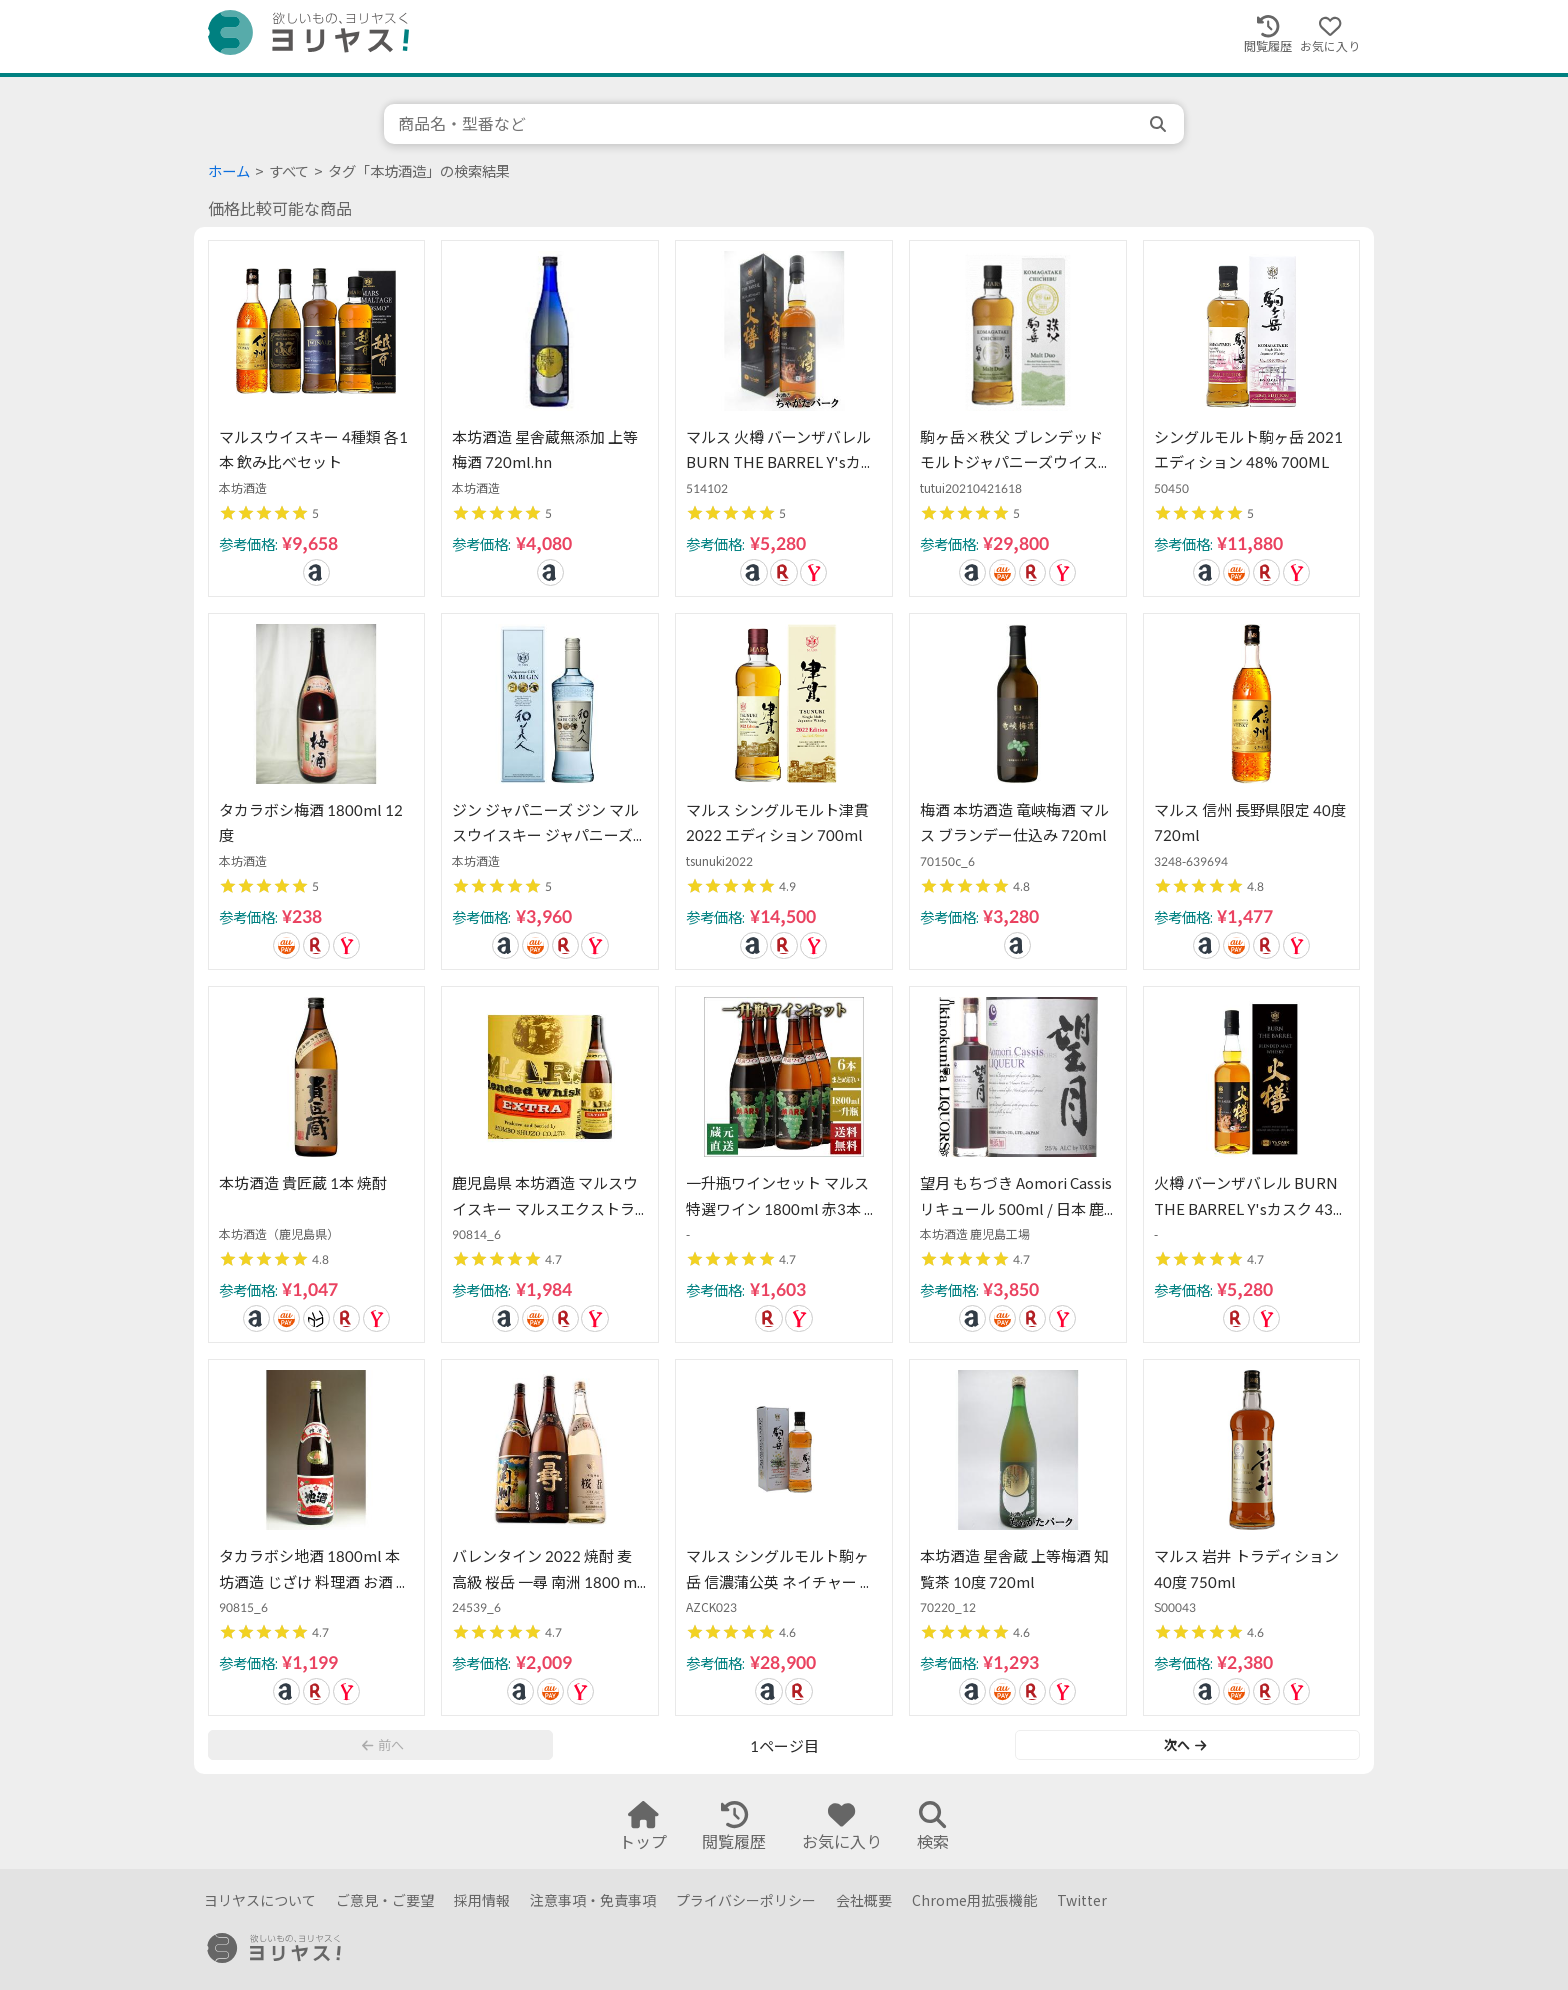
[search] (1160, 124)
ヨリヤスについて (260, 1900)
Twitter (1082, 1900)
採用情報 (482, 1900)
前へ (383, 1745)
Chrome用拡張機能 (974, 1900)
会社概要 (864, 1900)
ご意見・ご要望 (385, 1900)
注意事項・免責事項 (593, 1900)
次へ (1185, 1745)
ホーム (229, 171)
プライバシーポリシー (746, 1900)
